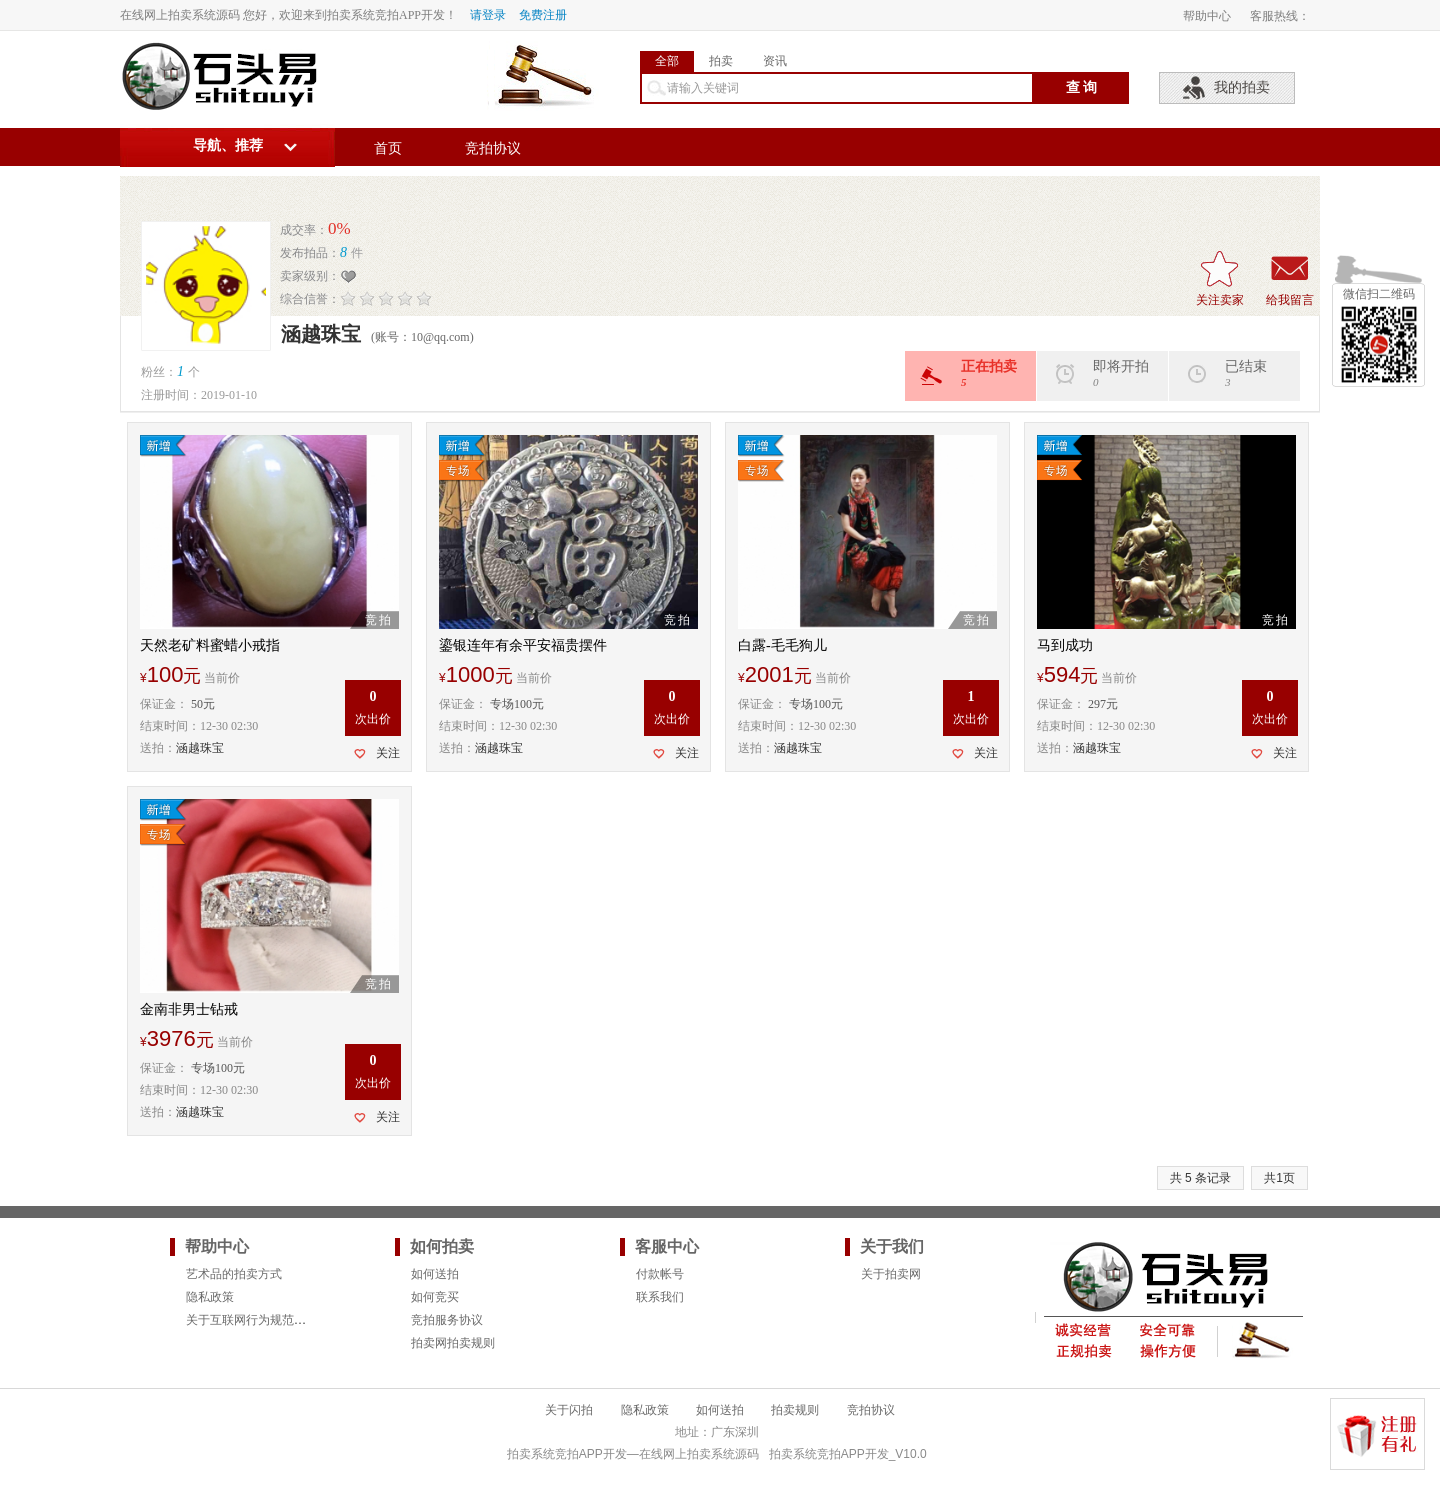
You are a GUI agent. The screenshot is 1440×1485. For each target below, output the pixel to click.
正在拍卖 (978, 373)
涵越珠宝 (200, 748)
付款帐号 (660, 1274)
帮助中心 (1207, 16)
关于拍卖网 (891, 1274)
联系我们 (660, 1297)
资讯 (775, 61)
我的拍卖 (1242, 87)
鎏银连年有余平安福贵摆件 (523, 645)
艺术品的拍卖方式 (234, 1274)
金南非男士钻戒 (189, 1009)
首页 (388, 148)
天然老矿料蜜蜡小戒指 (210, 645)
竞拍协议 (493, 148)
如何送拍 (435, 1274)
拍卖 (721, 61)
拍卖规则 (795, 1410)
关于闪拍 (569, 1410)
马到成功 (1065, 645)
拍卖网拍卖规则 (453, 1343)
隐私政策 (210, 1297)
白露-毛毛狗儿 (782, 645)
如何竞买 (435, 1297)
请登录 (488, 15)
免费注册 (543, 15)
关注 (388, 753)
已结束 (1242, 373)
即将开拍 (1110, 373)
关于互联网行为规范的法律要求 (270, 1320)
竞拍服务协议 (447, 1320)
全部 (667, 61)
